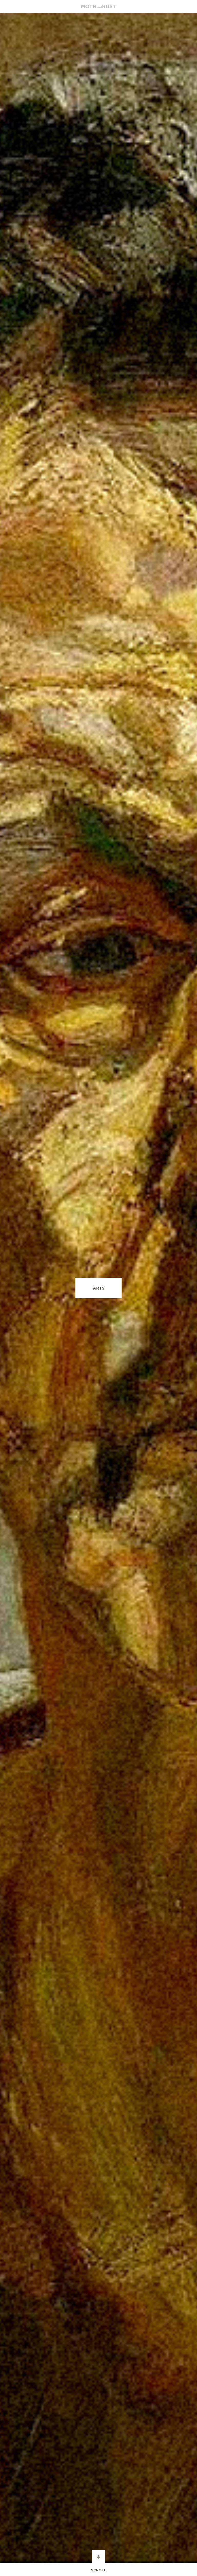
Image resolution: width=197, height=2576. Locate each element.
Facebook (180, 7)
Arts (98, 1288)
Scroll (98, 2567)
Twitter (186, 7)
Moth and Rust (98, 6)
